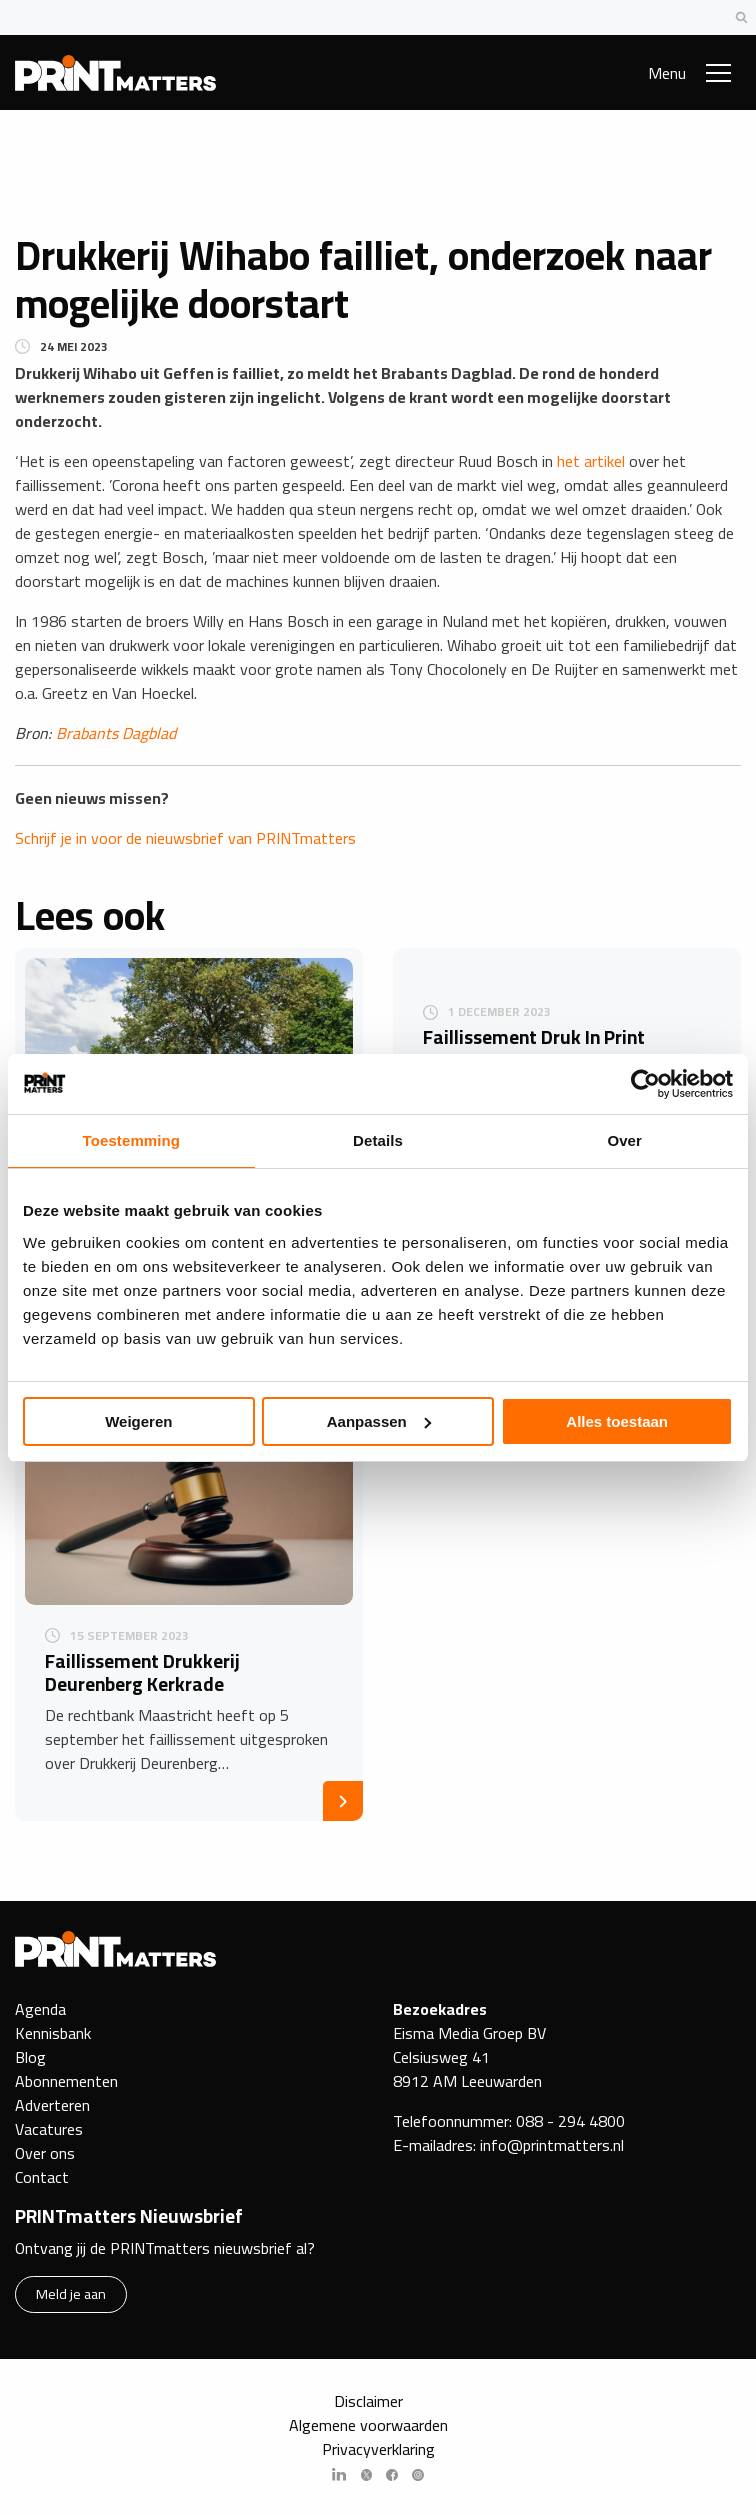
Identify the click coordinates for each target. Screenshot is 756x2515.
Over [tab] (624, 1140)
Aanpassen (379, 1421)
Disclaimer (368, 2401)
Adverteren (52, 2105)
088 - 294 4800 (570, 2121)
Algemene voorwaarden (368, 2425)
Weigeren (138, 1421)
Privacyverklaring (378, 2449)
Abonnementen (66, 2081)
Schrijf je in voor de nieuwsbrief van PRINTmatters (185, 838)
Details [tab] (378, 1140)
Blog (30, 2057)
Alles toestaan (617, 1421)
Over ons (45, 2153)
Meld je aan (71, 2293)
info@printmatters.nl (552, 2145)
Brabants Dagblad (116, 733)
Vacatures (49, 2129)
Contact (42, 2177)
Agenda (40, 2009)
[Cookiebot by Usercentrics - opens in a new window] (645, 1084)
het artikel (591, 461)
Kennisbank (53, 2033)
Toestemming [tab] (132, 1140)
